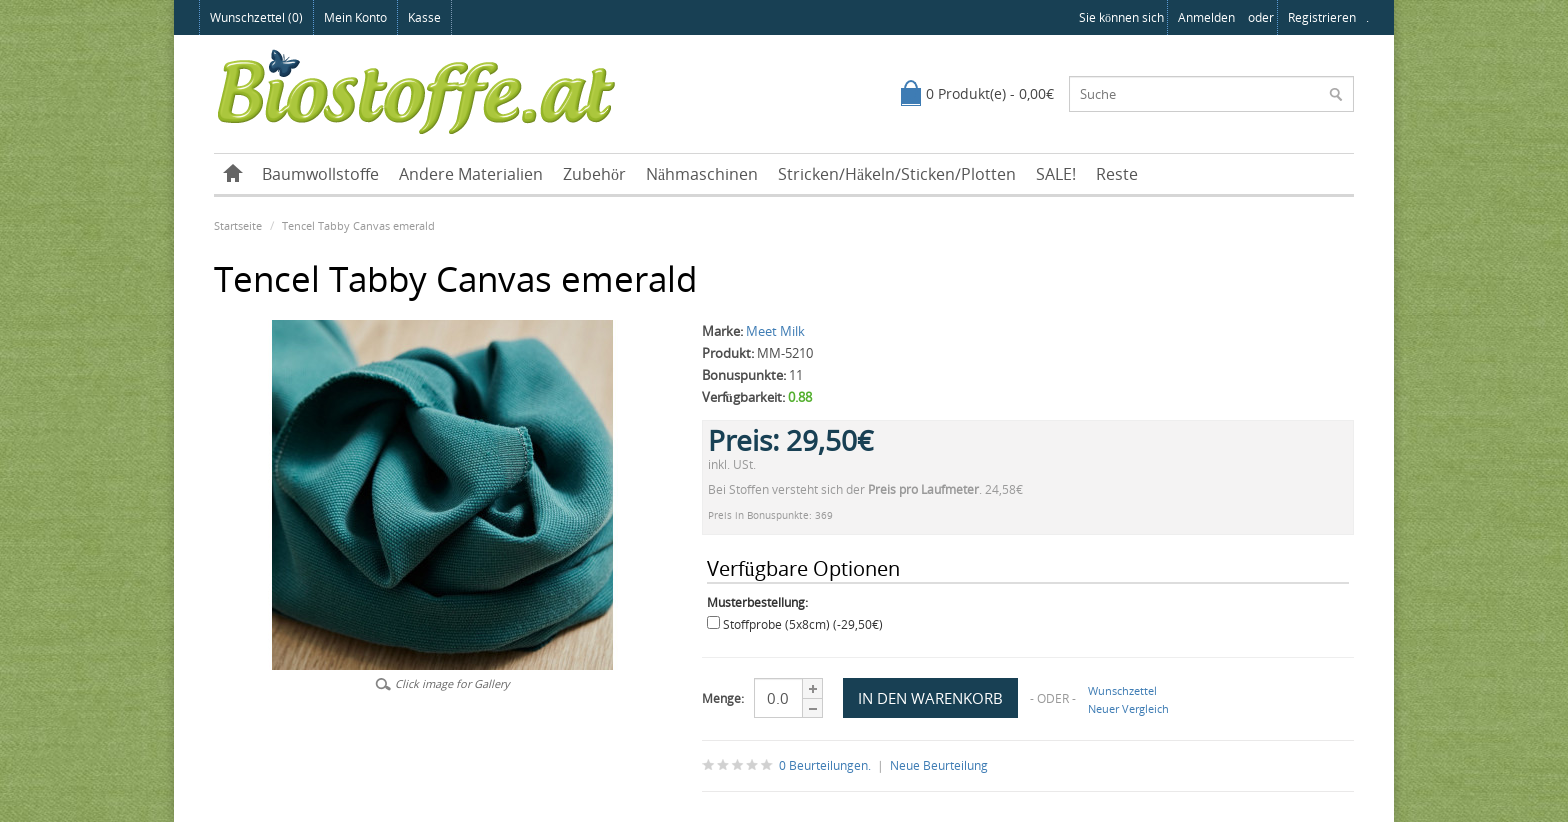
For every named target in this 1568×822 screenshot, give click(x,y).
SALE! (1056, 174)
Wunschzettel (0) (256, 17)
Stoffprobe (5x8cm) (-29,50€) (803, 624)
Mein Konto (355, 17)
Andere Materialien (471, 174)
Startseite (238, 225)
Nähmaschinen (702, 174)
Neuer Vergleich (1128, 708)
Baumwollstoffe (320, 174)
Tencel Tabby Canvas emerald (358, 225)
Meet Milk (775, 331)
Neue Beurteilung (939, 765)
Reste (1117, 174)
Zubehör (594, 174)
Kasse (424, 17)
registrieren (1322, 17)
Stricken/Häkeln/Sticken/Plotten (897, 174)
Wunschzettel (1122, 690)
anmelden (1206, 17)
